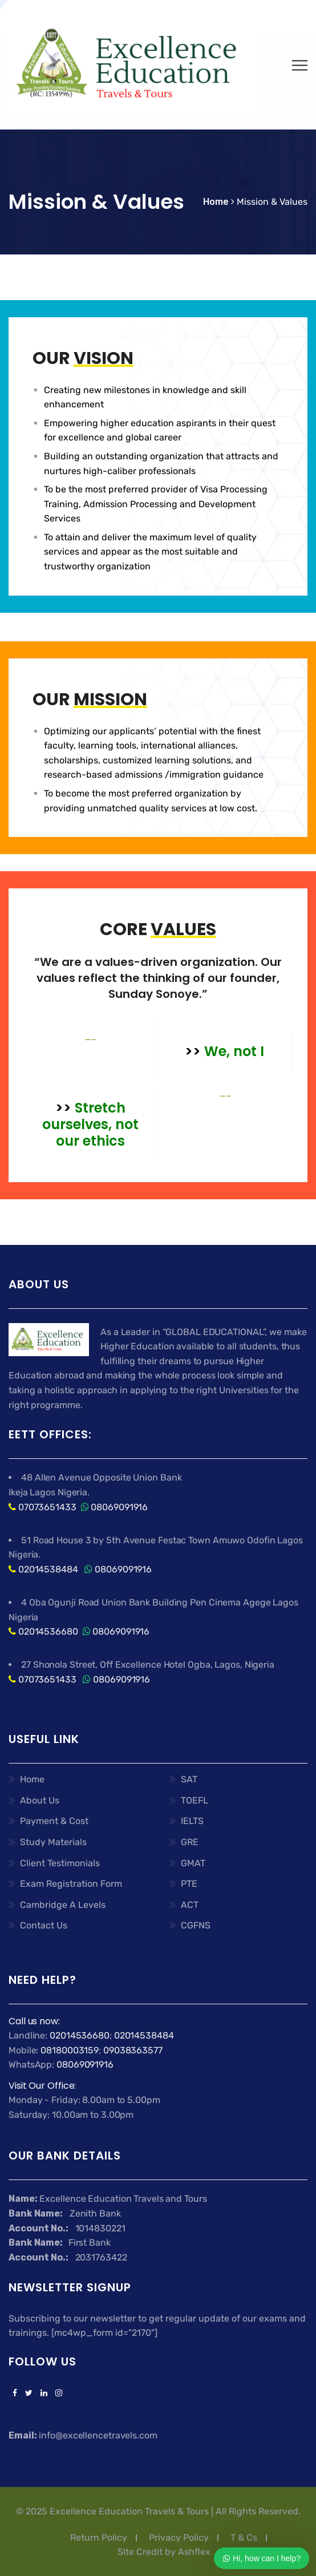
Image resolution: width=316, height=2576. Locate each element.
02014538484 (47, 1569)
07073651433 (47, 1507)
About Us (39, 1800)
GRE (189, 1842)
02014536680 (48, 1631)
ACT (189, 1904)
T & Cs (243, 2537)
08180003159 (69, 2050)
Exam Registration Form (71, 1883)
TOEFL (194, 1800)
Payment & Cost (54, 1820)
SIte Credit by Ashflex (164, 2551)
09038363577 (133, 2050)
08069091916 (119, 1507)
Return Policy (98, 2537)
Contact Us (43, 1925)
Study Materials (53, 1842)
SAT (189, 1779)
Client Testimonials (60, 1863)
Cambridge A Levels (63, 1904)
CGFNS (195, 1925)
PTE (189, 1883)
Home (32, 1779)
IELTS (192, 1820)
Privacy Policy (179, 2537)
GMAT (193, 1863)
